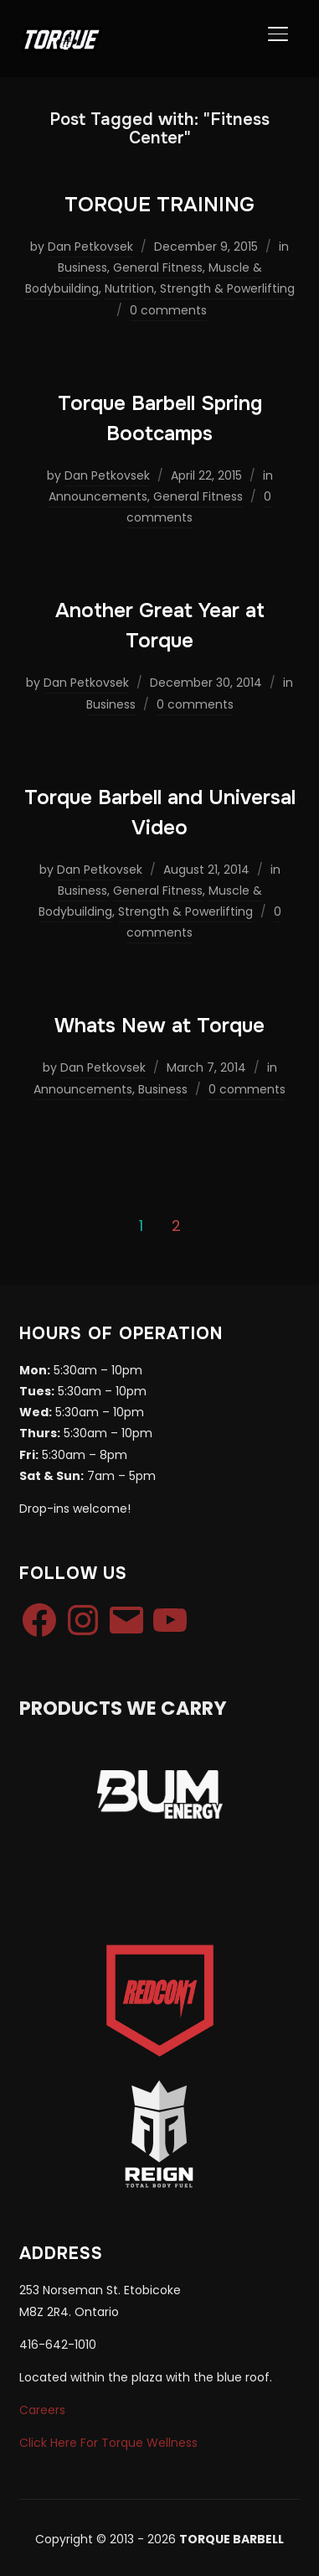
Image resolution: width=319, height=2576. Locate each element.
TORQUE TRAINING (159, 204)
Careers (42, 2410)
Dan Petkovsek (90, 246)
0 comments (168, 310)
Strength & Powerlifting (227, 288)
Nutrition (129, 288)
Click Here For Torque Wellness (108, 2442)
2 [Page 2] (176, 1225)
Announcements (98, 496)
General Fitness (158, 267)
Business (82, 267)
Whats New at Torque (159, 1025)
